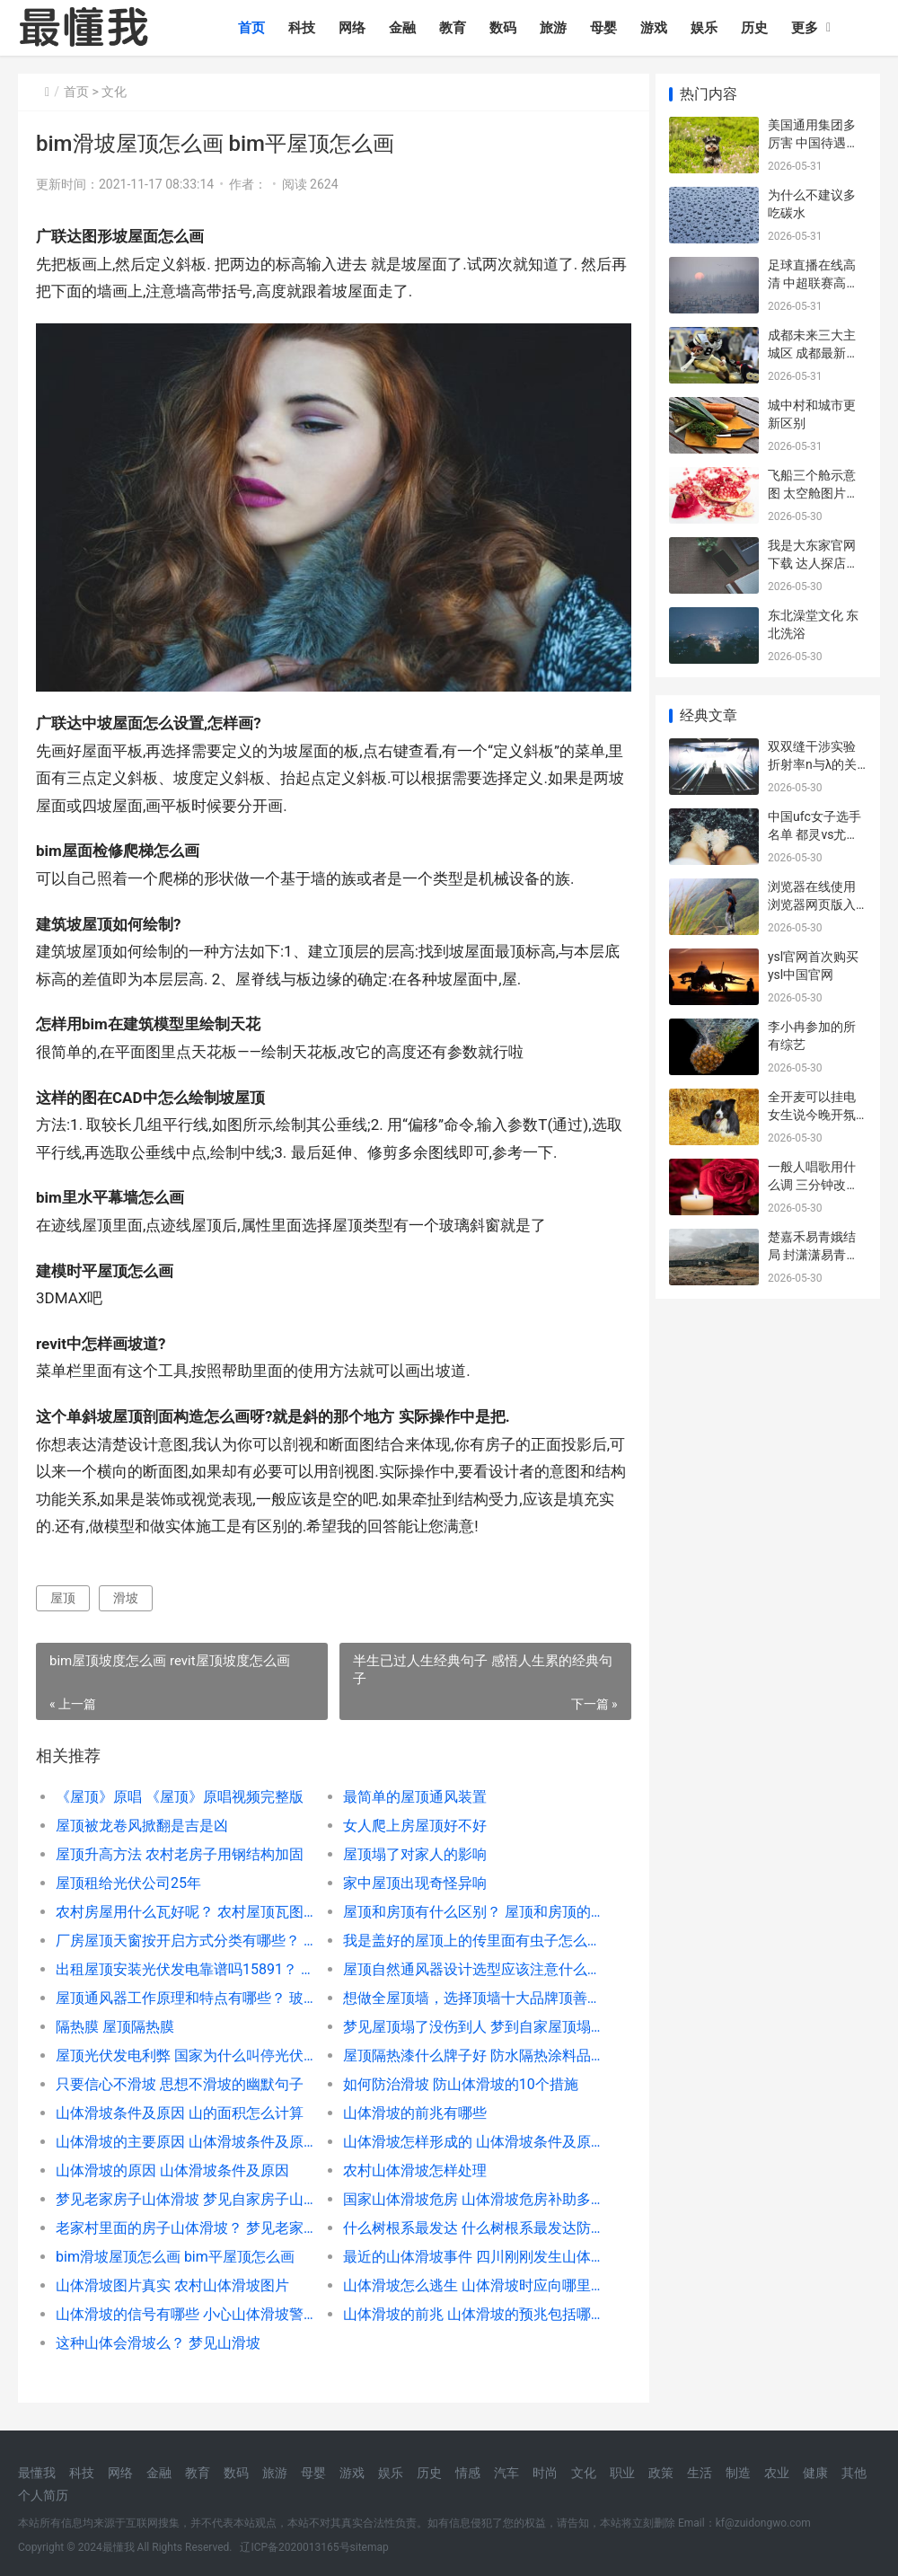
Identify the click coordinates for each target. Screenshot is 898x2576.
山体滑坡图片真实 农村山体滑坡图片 (172, 2278)
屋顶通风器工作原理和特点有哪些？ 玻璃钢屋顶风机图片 (182, 1990)
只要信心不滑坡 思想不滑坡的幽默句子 (180, 2077)
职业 (622, 2473)
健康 (815, 2473)
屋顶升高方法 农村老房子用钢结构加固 (180, 1847)
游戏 (657, 28)
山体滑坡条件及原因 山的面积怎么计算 (180, 2105)
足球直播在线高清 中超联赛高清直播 (813, 282)
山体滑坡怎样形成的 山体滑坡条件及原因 (463, 2134)
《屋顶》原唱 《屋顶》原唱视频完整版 (180, 1789)
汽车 (506, 2473)
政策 (661, 2473)
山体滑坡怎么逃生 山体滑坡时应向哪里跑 (463, 2278)
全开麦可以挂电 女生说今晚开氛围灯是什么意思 (812, 1114)
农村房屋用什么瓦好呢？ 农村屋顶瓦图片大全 (182, 1904)
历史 (757, 28)
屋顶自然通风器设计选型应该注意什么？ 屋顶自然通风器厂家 (463, 1962)
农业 (776, 2473)
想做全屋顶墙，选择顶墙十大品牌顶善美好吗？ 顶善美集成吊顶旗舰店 (463, 1990)
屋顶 (62, 1591)
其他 (854, 2473)
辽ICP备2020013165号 (294, 2547)
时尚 (545, 2473)
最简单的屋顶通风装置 (408, 1789)
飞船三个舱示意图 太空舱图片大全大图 (813, 492)
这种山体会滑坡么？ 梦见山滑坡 (158, 2335)
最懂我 (37, 2473)
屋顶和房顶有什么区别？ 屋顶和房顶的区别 (463, 1904)
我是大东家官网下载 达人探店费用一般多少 (813, 562)
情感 (467, 2473)
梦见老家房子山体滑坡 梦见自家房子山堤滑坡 (182, 2192)
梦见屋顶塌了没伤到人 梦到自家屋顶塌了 (463, 2019)
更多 (808, 28)
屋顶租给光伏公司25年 (128, 1875)
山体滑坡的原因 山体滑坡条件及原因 (172, 2163)
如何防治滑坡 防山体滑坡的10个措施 (454, 2077)
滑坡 (125, 1591)
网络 (355, 28)
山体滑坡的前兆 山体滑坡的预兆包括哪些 (463, 2307)
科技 (305, 28)
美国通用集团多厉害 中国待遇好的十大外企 (813, 142)
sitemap (369, 2547)
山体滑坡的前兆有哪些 (408, 2105)
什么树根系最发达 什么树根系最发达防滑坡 (463, 2220)
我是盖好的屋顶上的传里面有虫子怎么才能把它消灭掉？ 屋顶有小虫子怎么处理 (463, 1933)
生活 (699, 2473)
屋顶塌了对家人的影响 (408, 1847)
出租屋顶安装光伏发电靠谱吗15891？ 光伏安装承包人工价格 (182, 1962)
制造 (738, 2473)
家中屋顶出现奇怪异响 (408, 1875)
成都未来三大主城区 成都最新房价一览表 (813, 352)
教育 (456, 28)
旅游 (556, 28)
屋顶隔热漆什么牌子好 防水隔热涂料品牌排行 (463, 2048)
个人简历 (43, 2495)
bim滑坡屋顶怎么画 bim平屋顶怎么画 (175, 2249)
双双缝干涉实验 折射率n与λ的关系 (813, 764)
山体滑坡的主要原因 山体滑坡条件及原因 (182, 2134)
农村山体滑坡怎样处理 (408, 2163)
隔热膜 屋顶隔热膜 (115, 2019)
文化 (114, 91)
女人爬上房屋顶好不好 (408, 1818)
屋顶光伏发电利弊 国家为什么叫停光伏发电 (182, 2048)
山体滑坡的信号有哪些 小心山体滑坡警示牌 (182, 2307)
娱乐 (707, 28)
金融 (405, 28)
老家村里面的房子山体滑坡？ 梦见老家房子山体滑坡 (182, 2220)
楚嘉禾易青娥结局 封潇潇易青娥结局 (813, 1254)
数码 (506, 28)
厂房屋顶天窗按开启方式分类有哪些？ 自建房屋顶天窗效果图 (182, 1933)
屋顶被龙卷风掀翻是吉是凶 (142, 1818)
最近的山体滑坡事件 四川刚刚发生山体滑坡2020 (463, 2249)
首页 (255, 28)
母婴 (607, 28)
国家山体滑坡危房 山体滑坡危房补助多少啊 (463, 2192)
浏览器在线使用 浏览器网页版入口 (812, 904)
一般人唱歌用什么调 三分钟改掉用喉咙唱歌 (813, 1184)
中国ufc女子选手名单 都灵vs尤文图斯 (814, 834)
